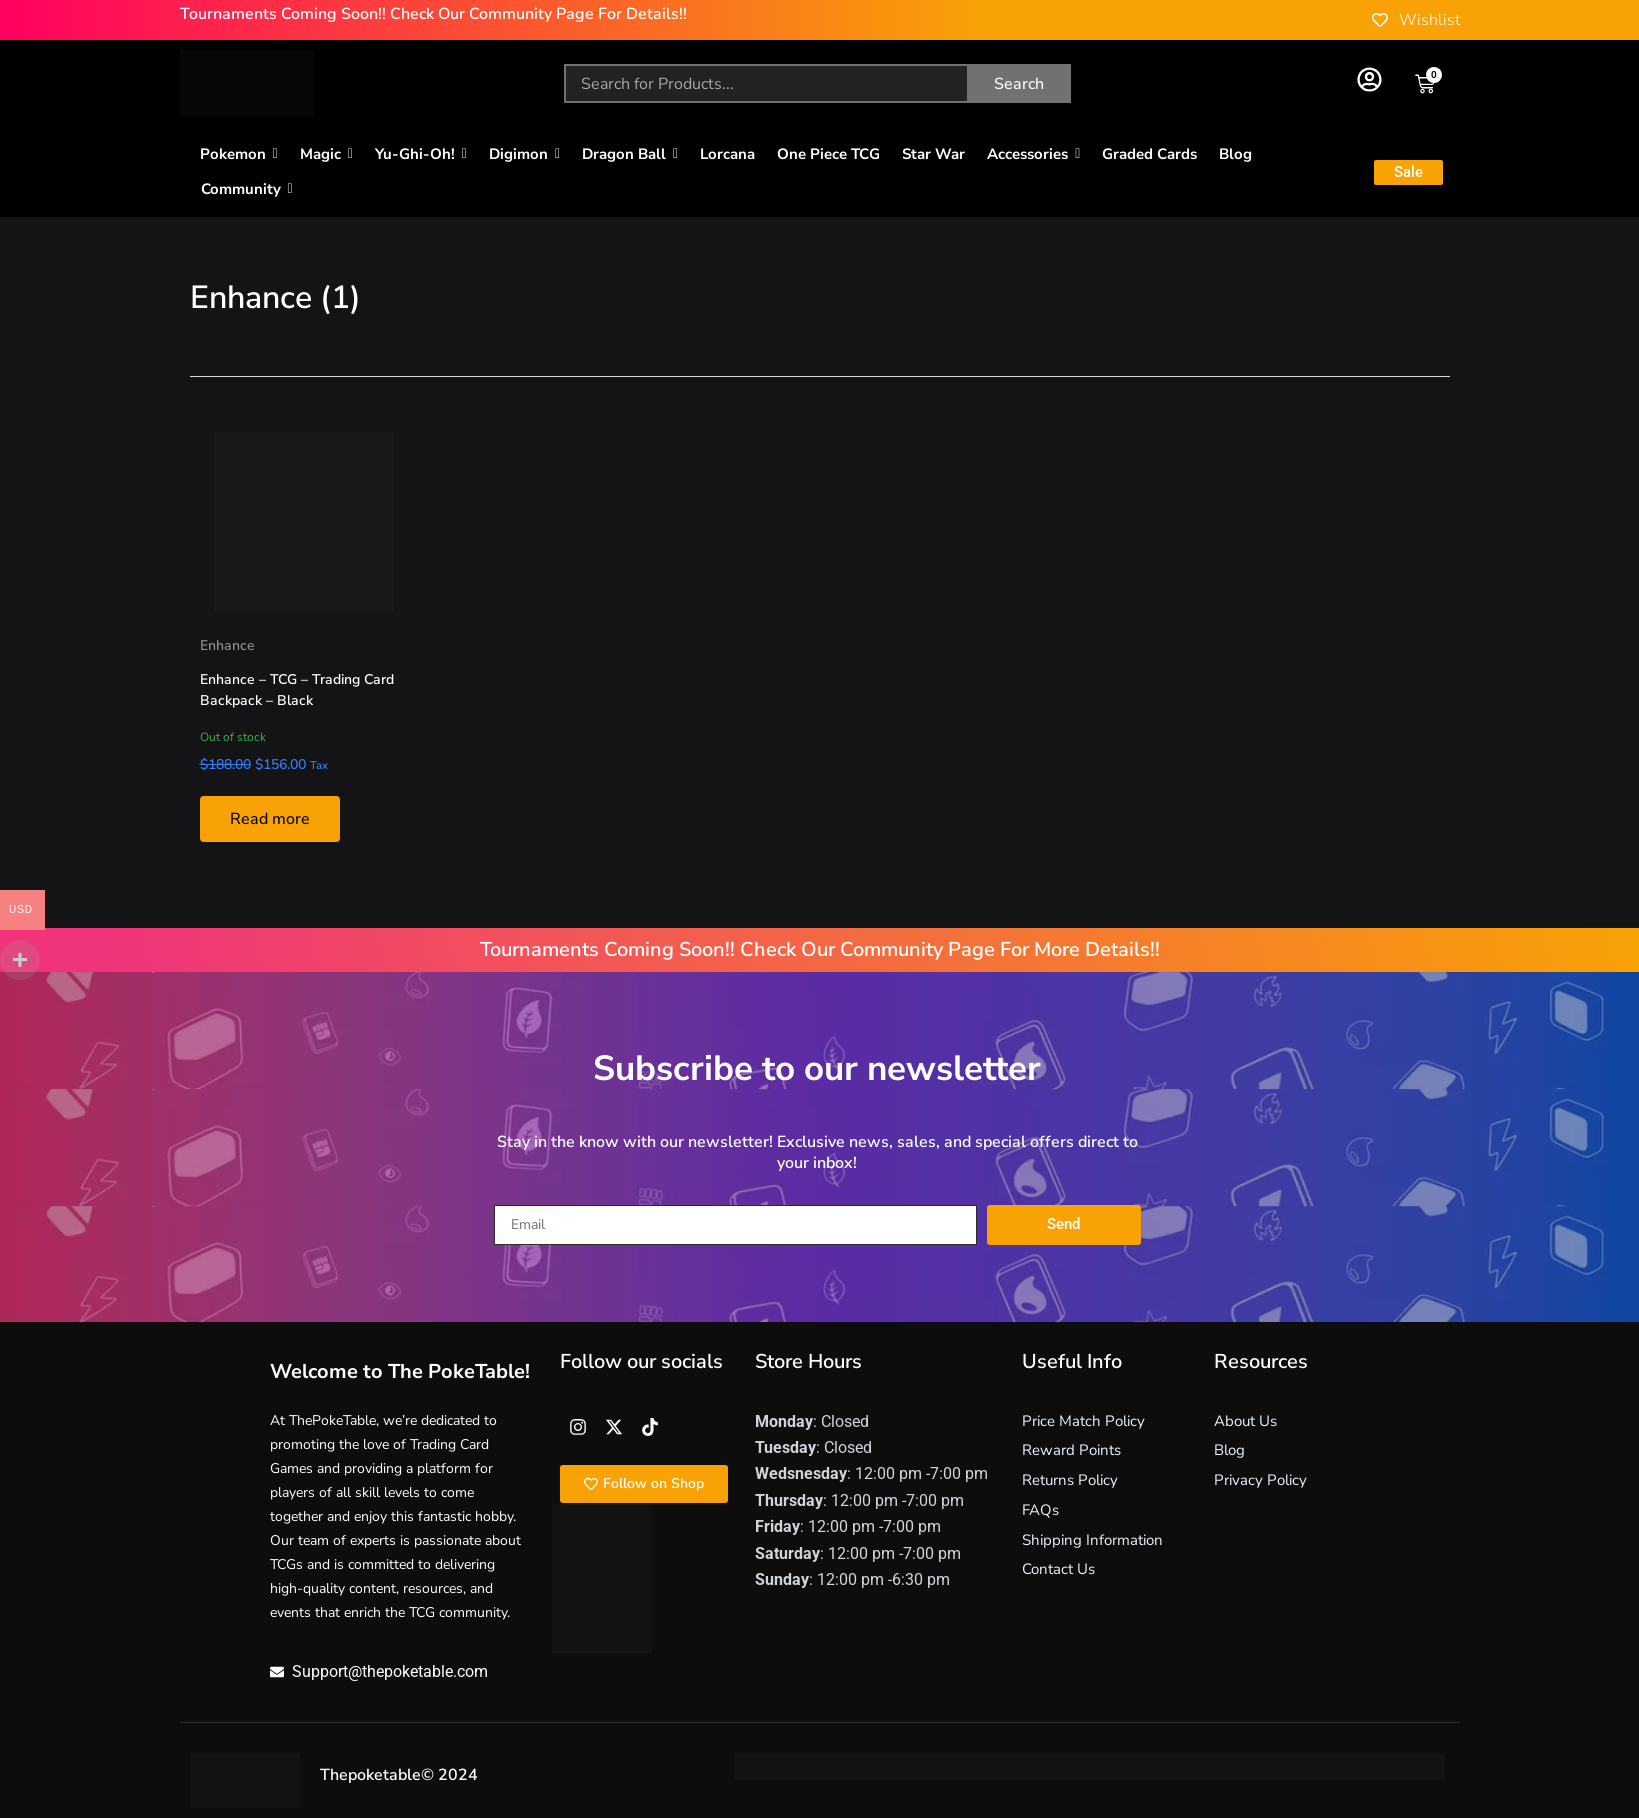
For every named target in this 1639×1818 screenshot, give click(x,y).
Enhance (227, 645)
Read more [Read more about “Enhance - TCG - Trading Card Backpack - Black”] (270, 819)
